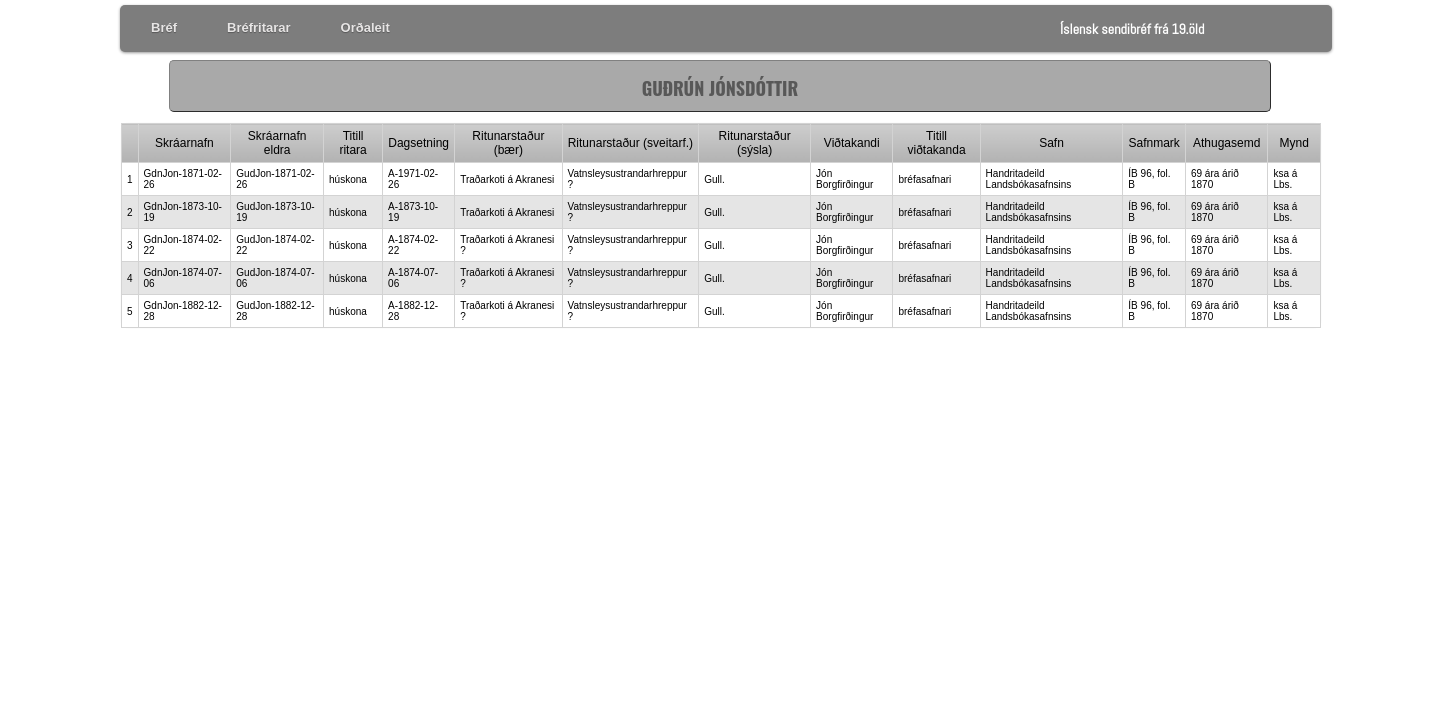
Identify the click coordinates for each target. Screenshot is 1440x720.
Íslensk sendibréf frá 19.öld (1132, 29)
